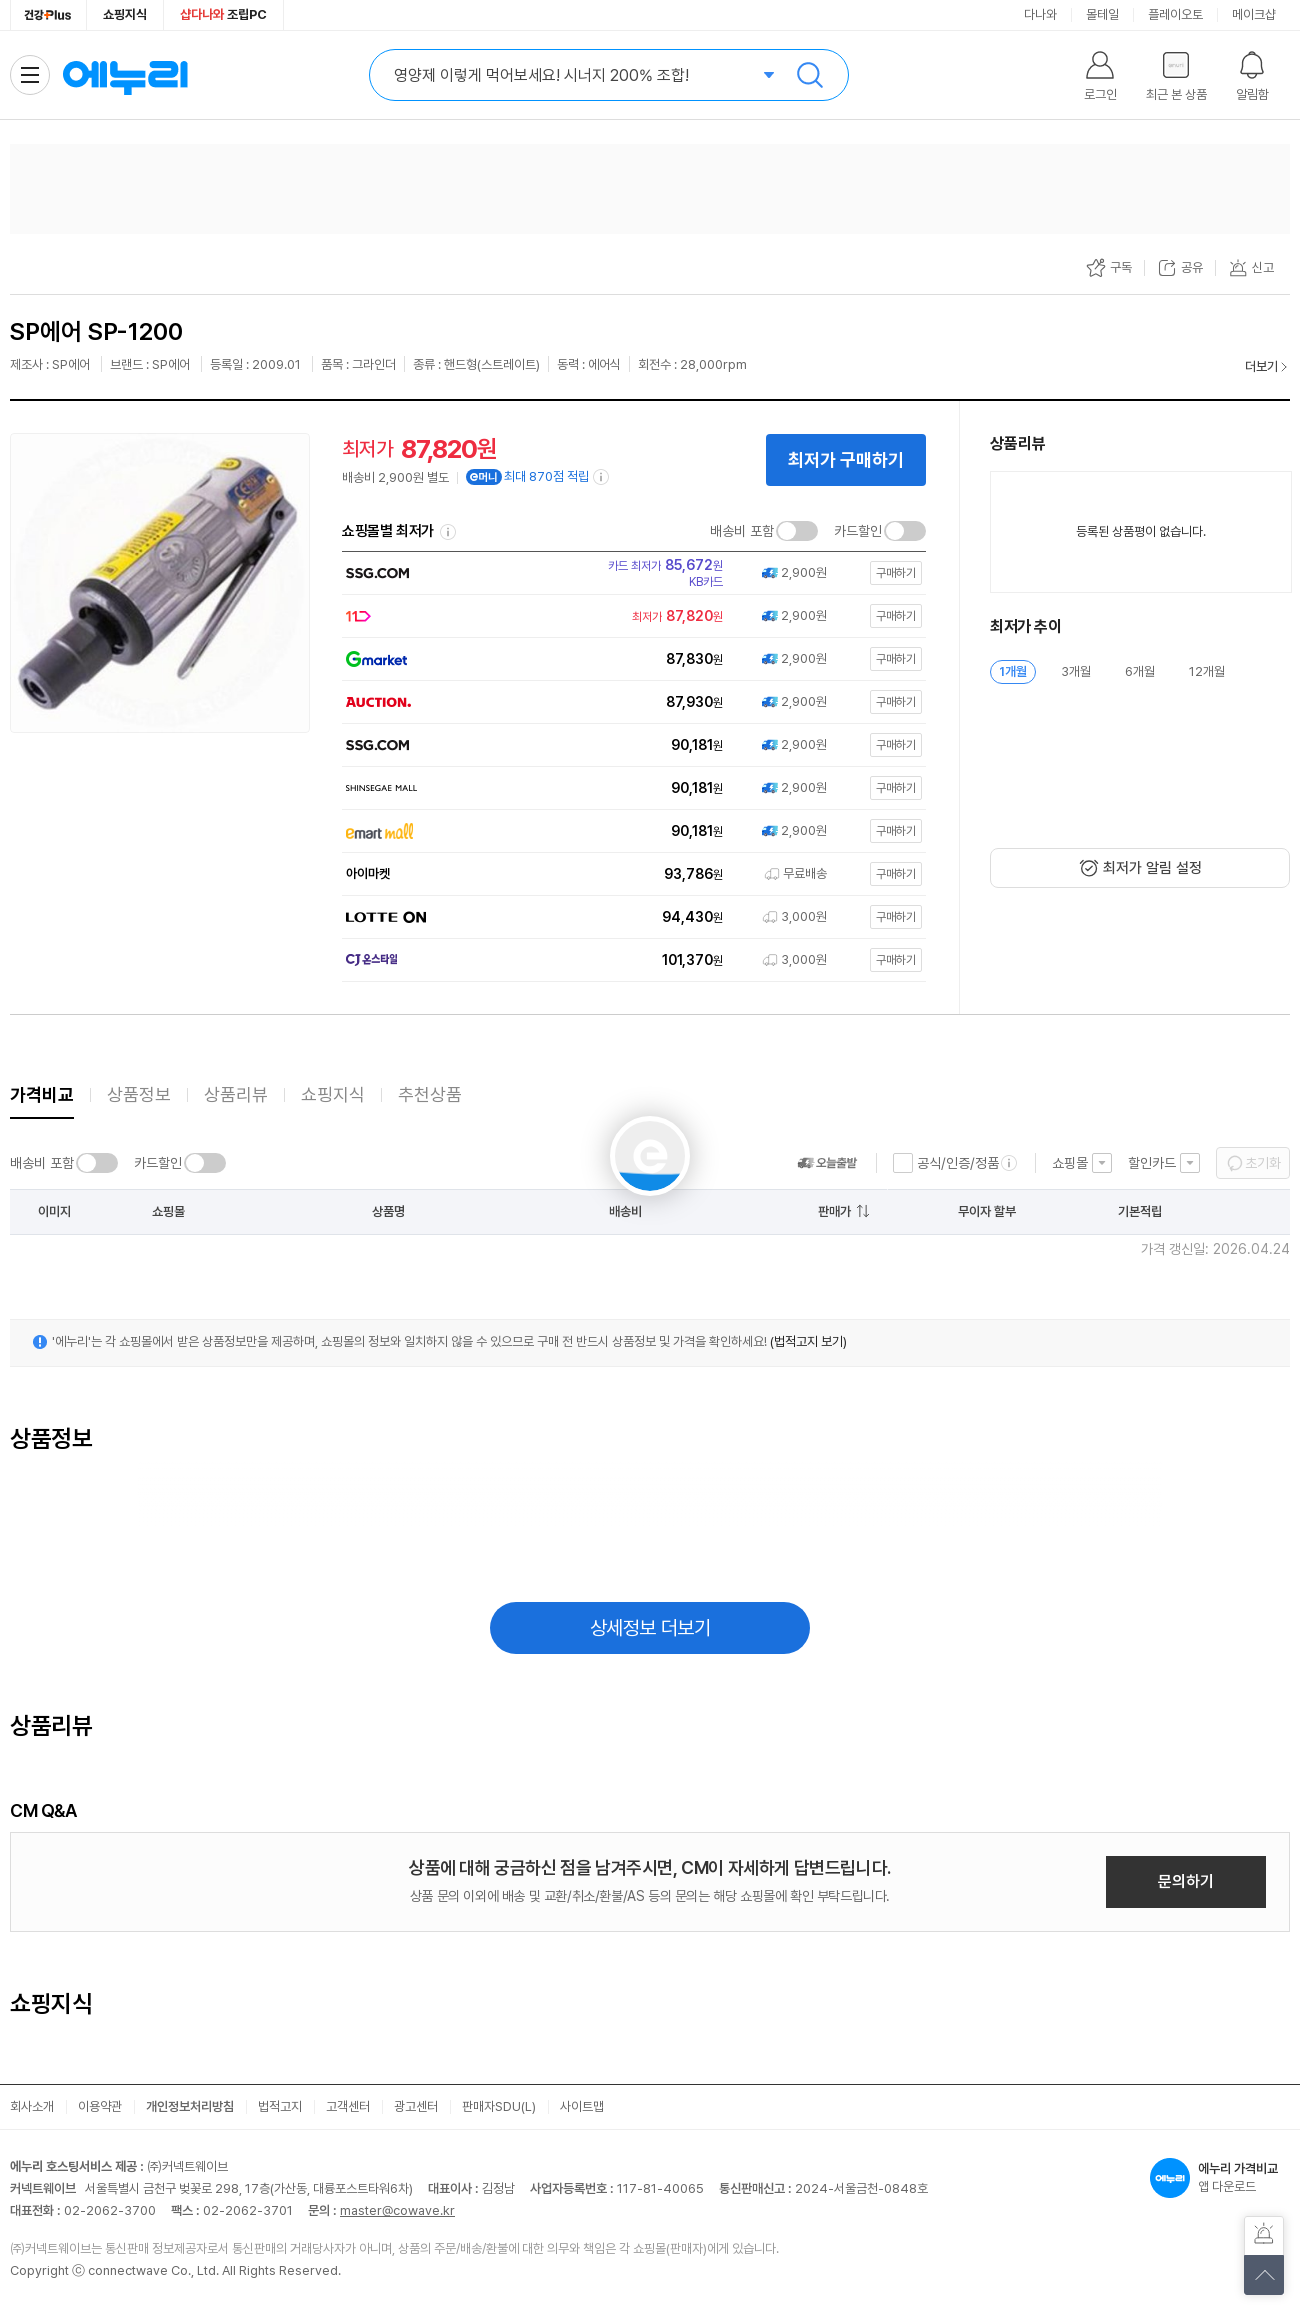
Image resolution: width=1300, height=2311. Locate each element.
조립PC (223, 14)
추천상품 (430, 1094)
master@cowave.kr (397, 2210)
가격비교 (42, 1094)
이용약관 (100, 2106)
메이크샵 (1254, 14)
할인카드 (1152, 1163)
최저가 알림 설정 (1152, 868)
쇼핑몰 (1070, 1163)
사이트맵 (582, 2106)
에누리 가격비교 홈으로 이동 (125, 75)
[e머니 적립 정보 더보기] (602, 477)
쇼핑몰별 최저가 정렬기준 (448, 532)
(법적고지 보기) (808, 1341)
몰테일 (1102, 14)
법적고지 (280, 2106)
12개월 (1207, 671)
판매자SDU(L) (499, 2106)
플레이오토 (1175, 14)
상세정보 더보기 (650, 1628)
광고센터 (416, 2106)
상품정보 (139, 1094)
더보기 (1261, 366)
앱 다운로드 (1220, 2178)
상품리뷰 (236, 1094)
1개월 (1013, 671)
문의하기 (1186, 1881)
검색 (810, 75)
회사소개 (32, 2106)
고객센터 (348, 2106)
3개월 (1076, 671)
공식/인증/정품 (958, 1163)
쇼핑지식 (125, 14)
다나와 (1040, 14)
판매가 (834, 1211)
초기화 (1263, 1163)
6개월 (1140, 671)
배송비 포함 (742, 531)
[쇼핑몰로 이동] (629, 573)
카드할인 (858, 531)
